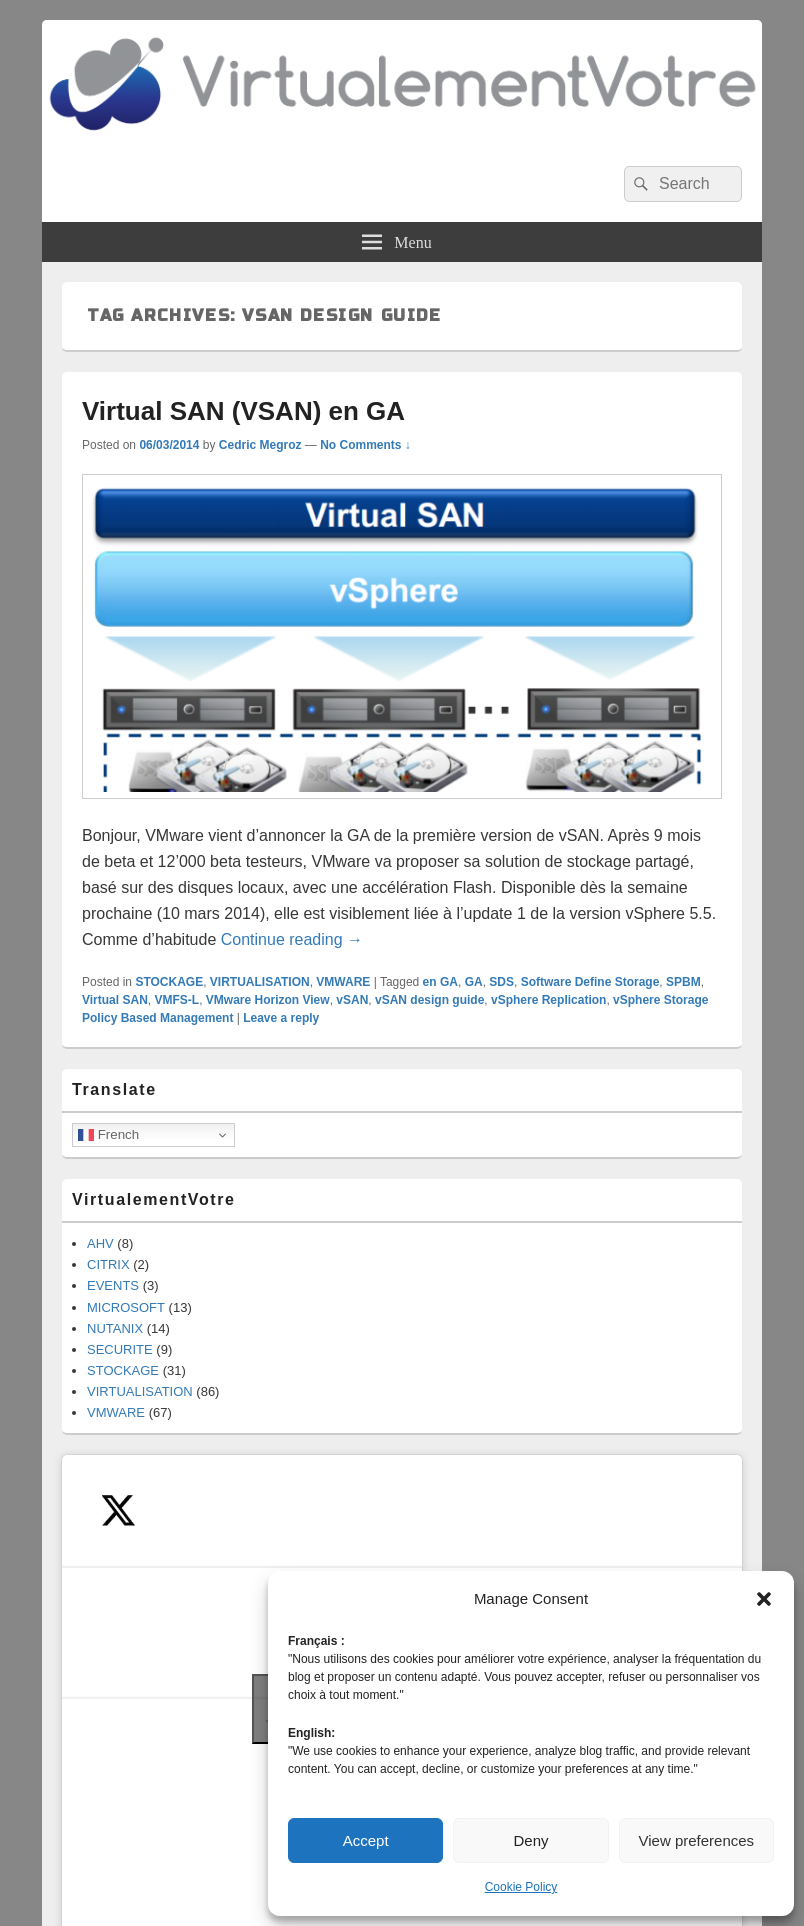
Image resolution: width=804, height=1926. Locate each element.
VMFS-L (176, 1000)
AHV (100, 1243)
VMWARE (343, 982)
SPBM (683, 982)
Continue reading (292, 939)
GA (474, 982)
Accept (366, 1840)
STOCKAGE (169, 982)
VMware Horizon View (268, 1000)
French (108, 1135)
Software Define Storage (590, 982)
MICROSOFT (126, 1307)
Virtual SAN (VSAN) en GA (243, 411)
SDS (501, 982)
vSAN (352, 1000)
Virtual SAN (115, 1000)
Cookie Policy (521, 1887)
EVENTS (113, 1285)
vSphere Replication (548, 1000)
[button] (764, 1599)
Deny (530, 1840)
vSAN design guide (429, 1000)
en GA (440, 982)
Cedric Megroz (260, 445)
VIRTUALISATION (260, 982)
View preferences (697, 1840)
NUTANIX (115, 1328)
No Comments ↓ (365, 445)
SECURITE (120, 1349)
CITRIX (108, 1264)
